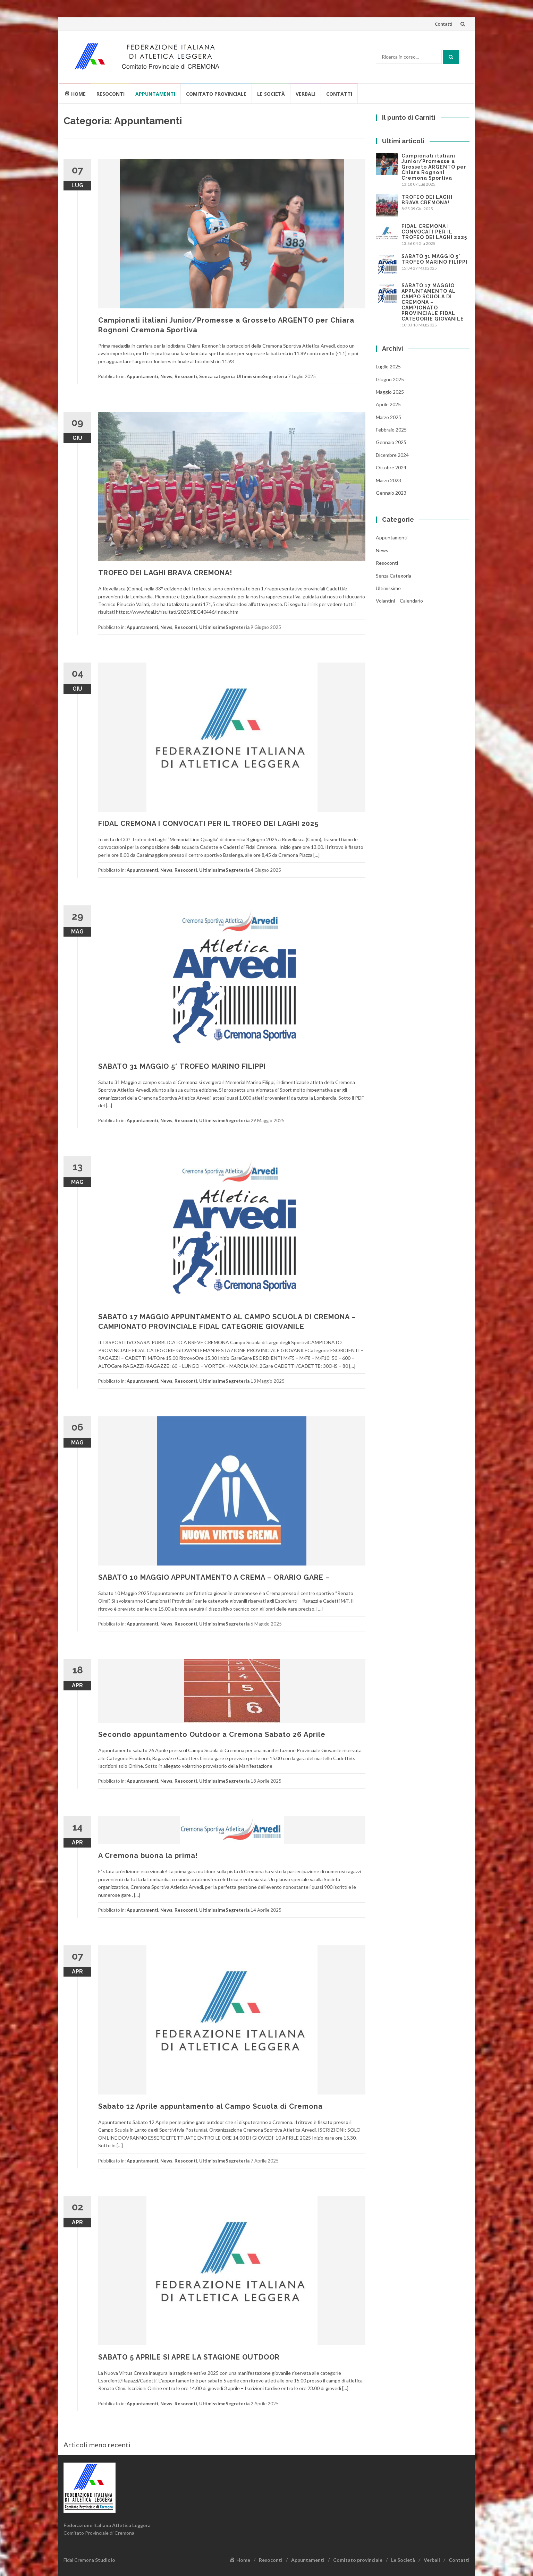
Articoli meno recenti (97, 2444)
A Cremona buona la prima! (148, 1855)
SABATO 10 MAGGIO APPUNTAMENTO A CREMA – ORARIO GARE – (214, 1577)
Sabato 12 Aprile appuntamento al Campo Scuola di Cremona (210, 2106)
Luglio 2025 (388, 366)
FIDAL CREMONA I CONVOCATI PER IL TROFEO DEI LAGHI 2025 (208, 823)
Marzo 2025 (388, 417)
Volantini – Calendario (399, 601)
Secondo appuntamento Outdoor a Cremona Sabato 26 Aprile (211, 1734)
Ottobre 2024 (391, 467)
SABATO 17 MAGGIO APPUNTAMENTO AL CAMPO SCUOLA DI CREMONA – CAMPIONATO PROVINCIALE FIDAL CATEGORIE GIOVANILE (432, 302)
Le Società (271, 94)
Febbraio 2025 (391, 430)
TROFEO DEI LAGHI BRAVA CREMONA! (165, 573)
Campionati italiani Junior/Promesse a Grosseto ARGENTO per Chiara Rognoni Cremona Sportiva (433, 167)
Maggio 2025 (390, 392)
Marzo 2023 (388, 480)
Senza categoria (217, 376)
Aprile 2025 (388, 404)
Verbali (305, 94)
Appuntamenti (155, 94)
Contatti (443, 24)
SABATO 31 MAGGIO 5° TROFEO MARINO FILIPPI (182, 1066)
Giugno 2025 (390, 379)
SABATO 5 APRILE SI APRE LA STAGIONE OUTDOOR (189, 2357)
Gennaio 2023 (391, 493)
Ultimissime (250, 376)
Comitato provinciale (216, 94)
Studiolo (105, 2560)
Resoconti (110, 94)
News (166, 376)
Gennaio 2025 (391, 442)
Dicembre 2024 (392, 455)
